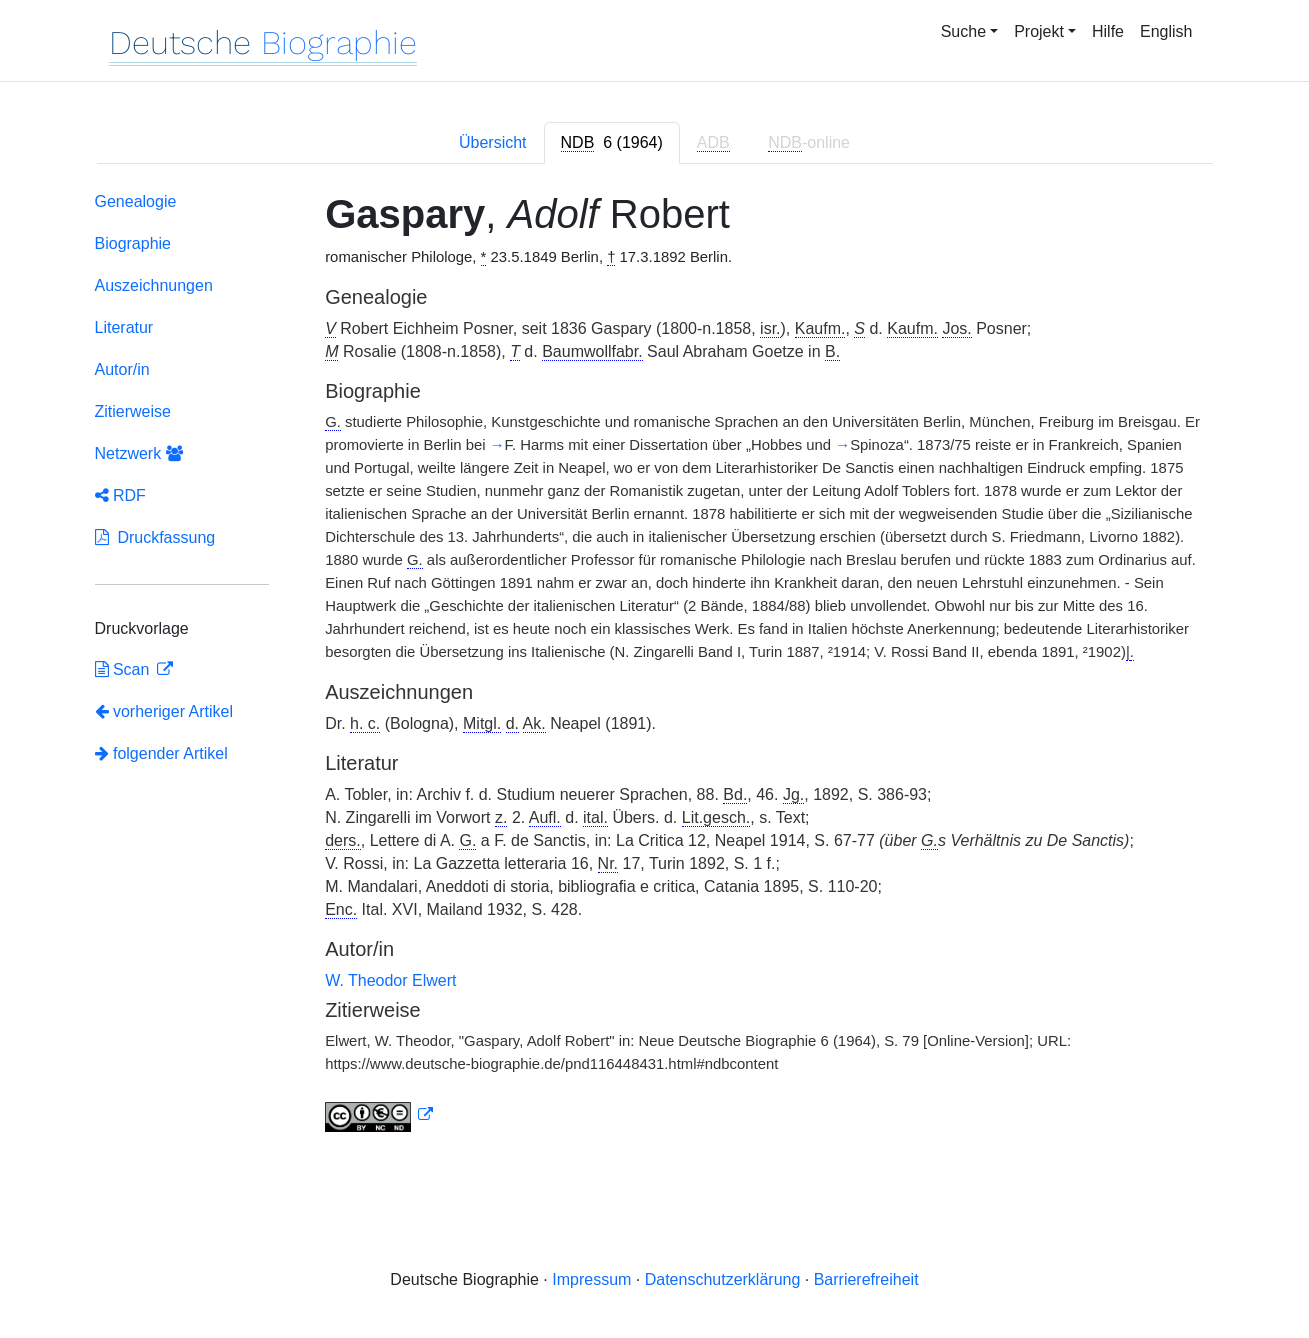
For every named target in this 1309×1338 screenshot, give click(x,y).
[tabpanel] (655, 666)
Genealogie (136, 201)
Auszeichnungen (154, 285)
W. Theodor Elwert (390, 980)
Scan (124, 669)
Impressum (591, 1279)
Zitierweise (133, 411)
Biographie (133, 243)
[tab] (612, 143)
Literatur (124, 327)
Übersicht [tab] (493, 142)
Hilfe (1108, 31)
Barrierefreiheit (866, 1279)
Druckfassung (155, 537)
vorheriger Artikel (164, 711)
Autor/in (122, 369)
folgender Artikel (161, 753)
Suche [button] (963, 31)
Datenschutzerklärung (723, 1279)
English (1166, 31)
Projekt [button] (1039, 31)
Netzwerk (139, 453)
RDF (120, 495)
